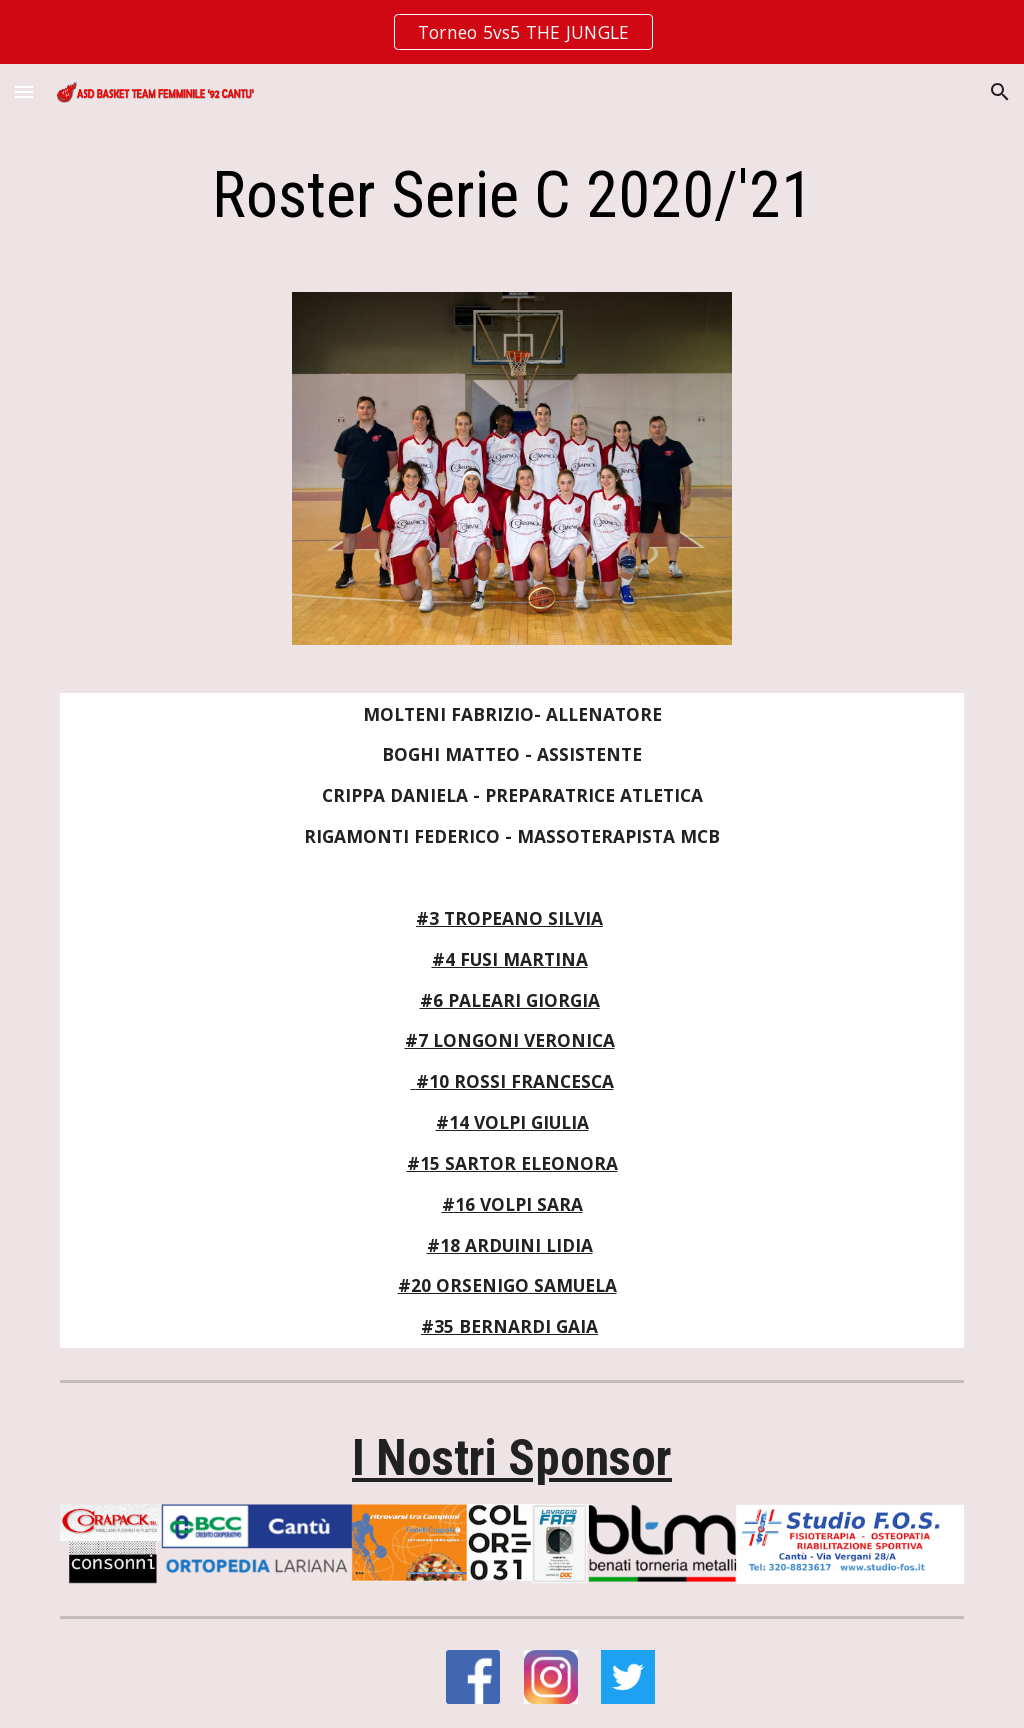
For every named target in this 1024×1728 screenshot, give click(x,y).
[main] (512, 196)
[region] (512, 32)
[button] (24, 91)
